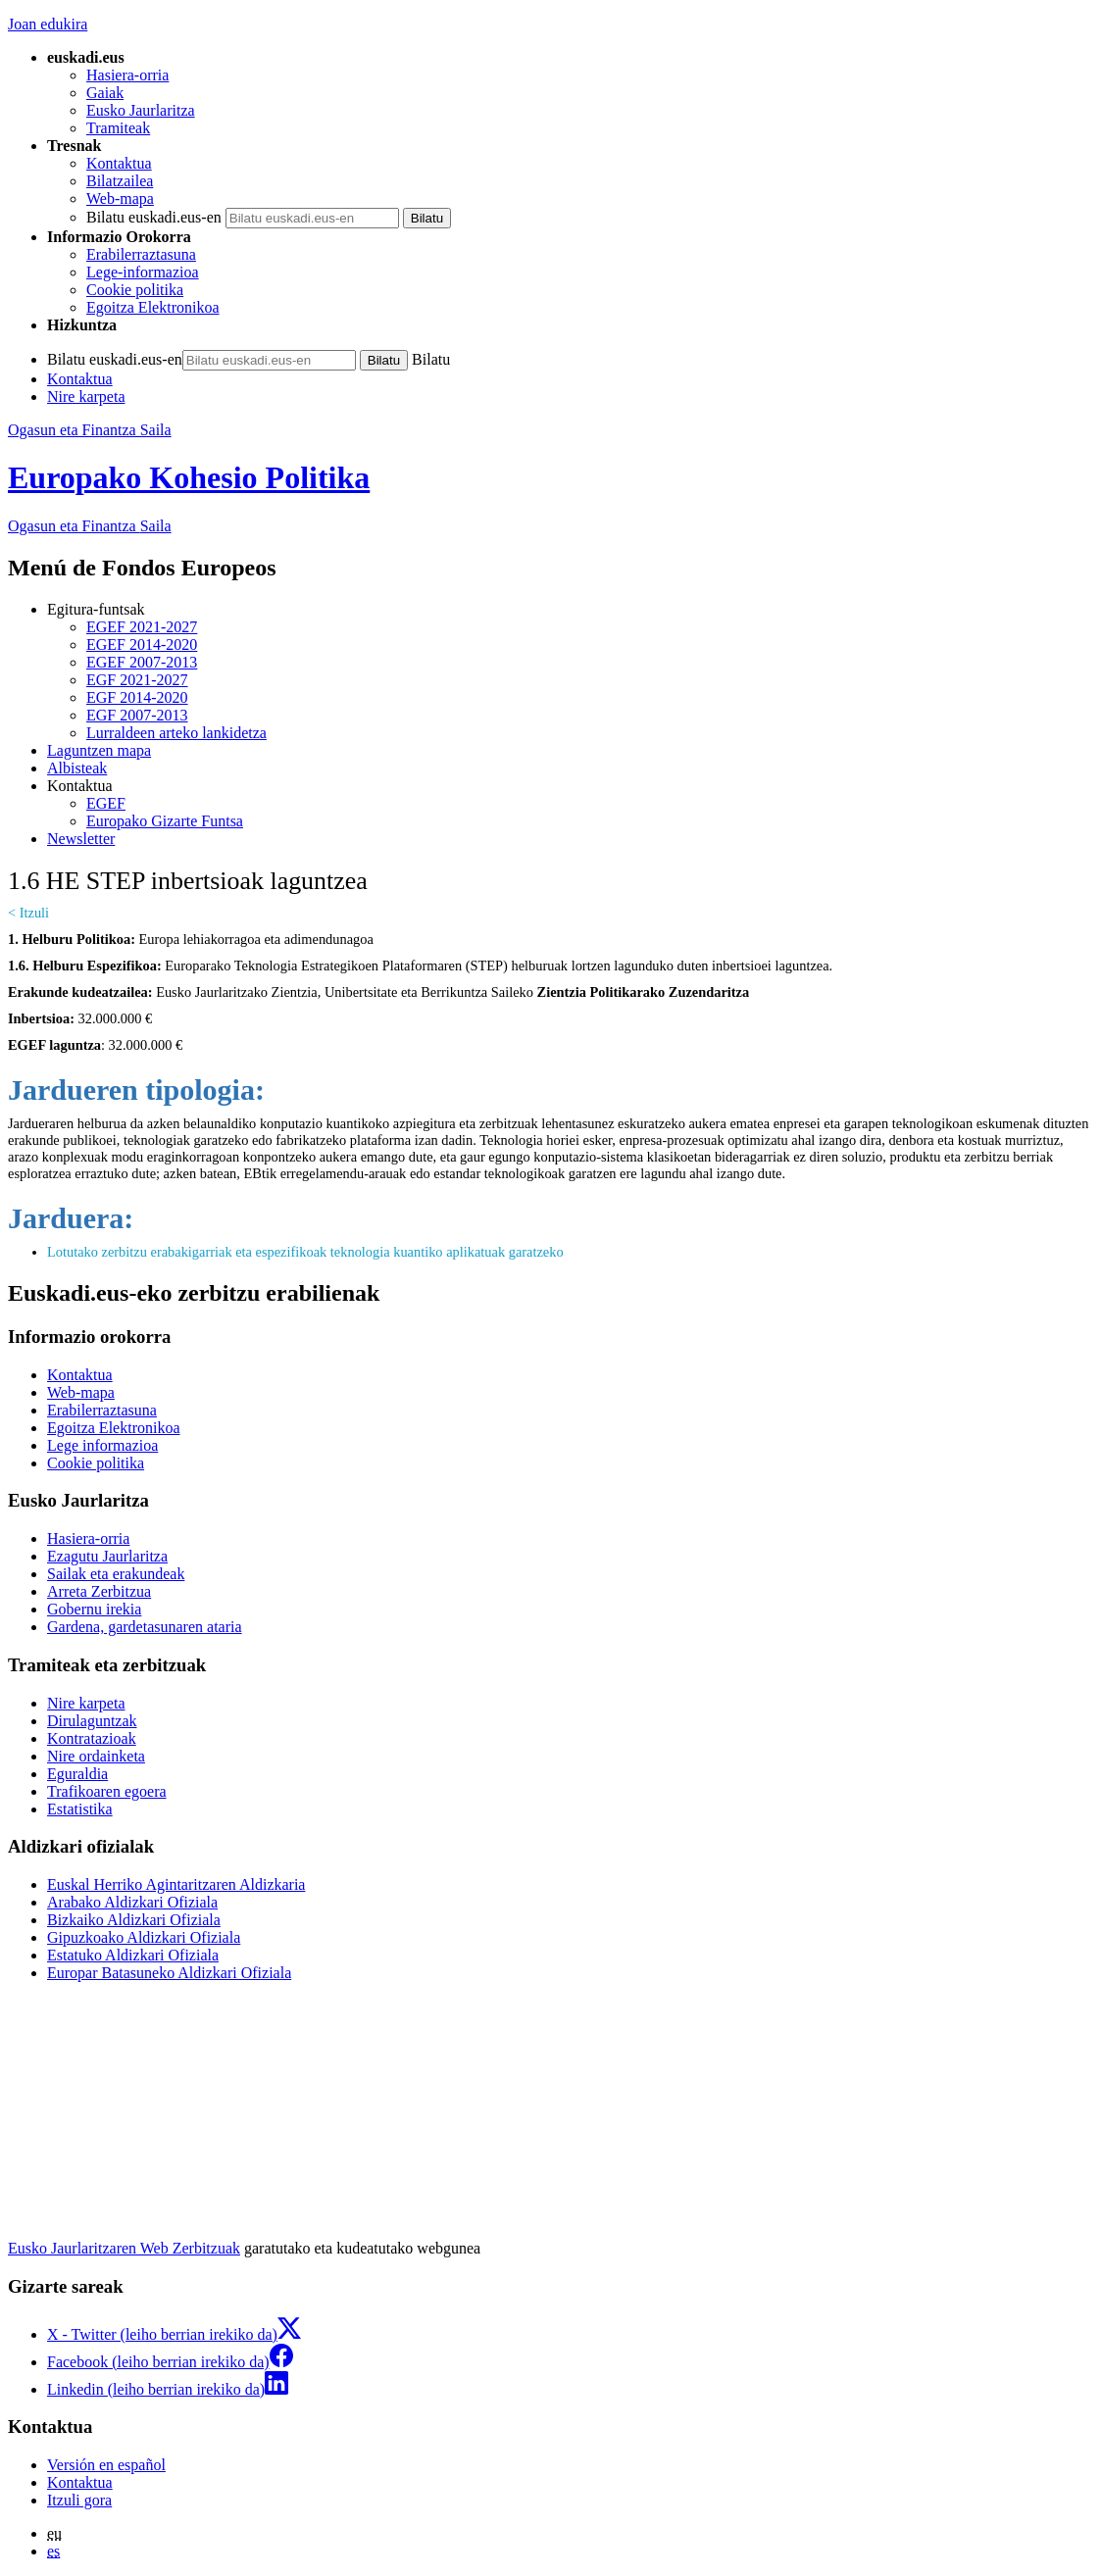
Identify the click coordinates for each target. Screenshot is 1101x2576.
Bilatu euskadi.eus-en (154, 217)
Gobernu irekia (94, 1609)
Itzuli (34, 912)
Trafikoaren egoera (107, 1791)
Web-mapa (120, 198)
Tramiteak (118, 128)
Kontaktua (119, 163)
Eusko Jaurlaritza (140, 110)
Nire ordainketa (96, 1756)
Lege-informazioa (142, 272)
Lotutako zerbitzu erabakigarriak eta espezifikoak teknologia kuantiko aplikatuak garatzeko (305, 1252)
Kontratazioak (91, 1738)
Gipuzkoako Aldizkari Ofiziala (143, 1937)
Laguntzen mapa (99, 750)
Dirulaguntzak (92, 1720)
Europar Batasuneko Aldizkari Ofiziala (169, 1972)
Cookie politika (134, 289)
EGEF (105, 803)
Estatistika (80, 1809)
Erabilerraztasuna (141, 254)
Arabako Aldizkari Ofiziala (132, 1902)
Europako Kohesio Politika (189, 477)
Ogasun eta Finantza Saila (90, 429)
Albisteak (77, 768)
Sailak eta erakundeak (115, 1573)
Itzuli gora (79, 2500)
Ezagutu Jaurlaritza (107, 1556)
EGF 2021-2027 (137, 679)
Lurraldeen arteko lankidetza (176, 732)
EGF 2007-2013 (137, 715)
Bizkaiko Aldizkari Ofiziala (134, 1919)
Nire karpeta (86, 396)
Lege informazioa (102, 1445)
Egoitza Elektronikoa (153, 307)
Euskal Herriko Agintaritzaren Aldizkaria (176, 1884)
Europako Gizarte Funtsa (164, 821)
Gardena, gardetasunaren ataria (144, 1626)
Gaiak (105, 92)
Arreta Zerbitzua (99, 1591)
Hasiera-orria (127, 75)
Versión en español (106, 2464)
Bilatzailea (119, 181)
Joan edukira (47, 24)
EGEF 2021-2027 (141, 627)
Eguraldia (77, 1773)
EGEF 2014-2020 (141, 644)
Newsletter (81, 838)
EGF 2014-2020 (137, 697)
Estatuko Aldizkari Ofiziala (133, 1955)
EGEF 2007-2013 (141, 662)
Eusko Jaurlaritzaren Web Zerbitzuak (124, 2248)
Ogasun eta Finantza (90, 526)
